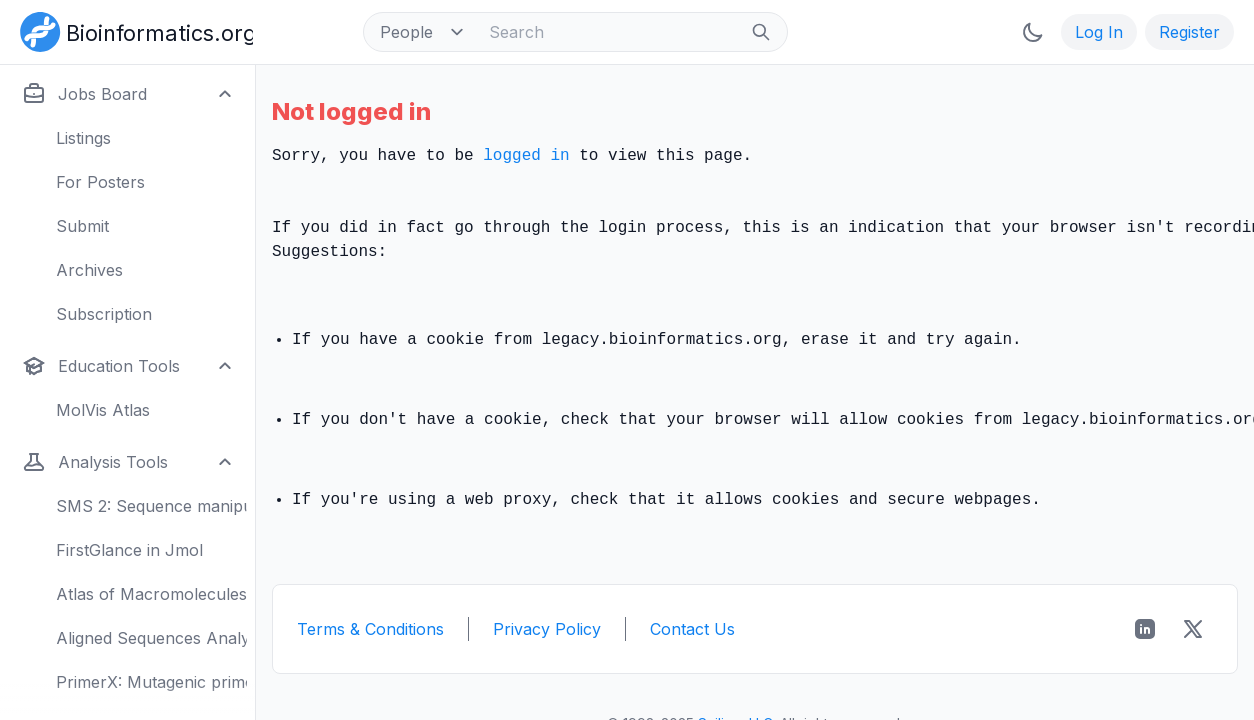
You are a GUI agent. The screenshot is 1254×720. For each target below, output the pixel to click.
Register (1189, 32)
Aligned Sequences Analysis (151, 638)
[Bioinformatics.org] (132, 30)
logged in (526, 156)
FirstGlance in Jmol (129, 550)
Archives (89, 270)
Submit (82, 226)
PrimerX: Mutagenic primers (151, 682)
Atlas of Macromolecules (151, 594)
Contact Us (692, 629)
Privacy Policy (547, 629)
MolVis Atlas (103, 410)
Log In (1099, 32)
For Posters (100, 182)
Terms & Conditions (370, 629)
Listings (83, 138)
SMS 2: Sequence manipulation (151, 506)
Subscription (104, 314)
